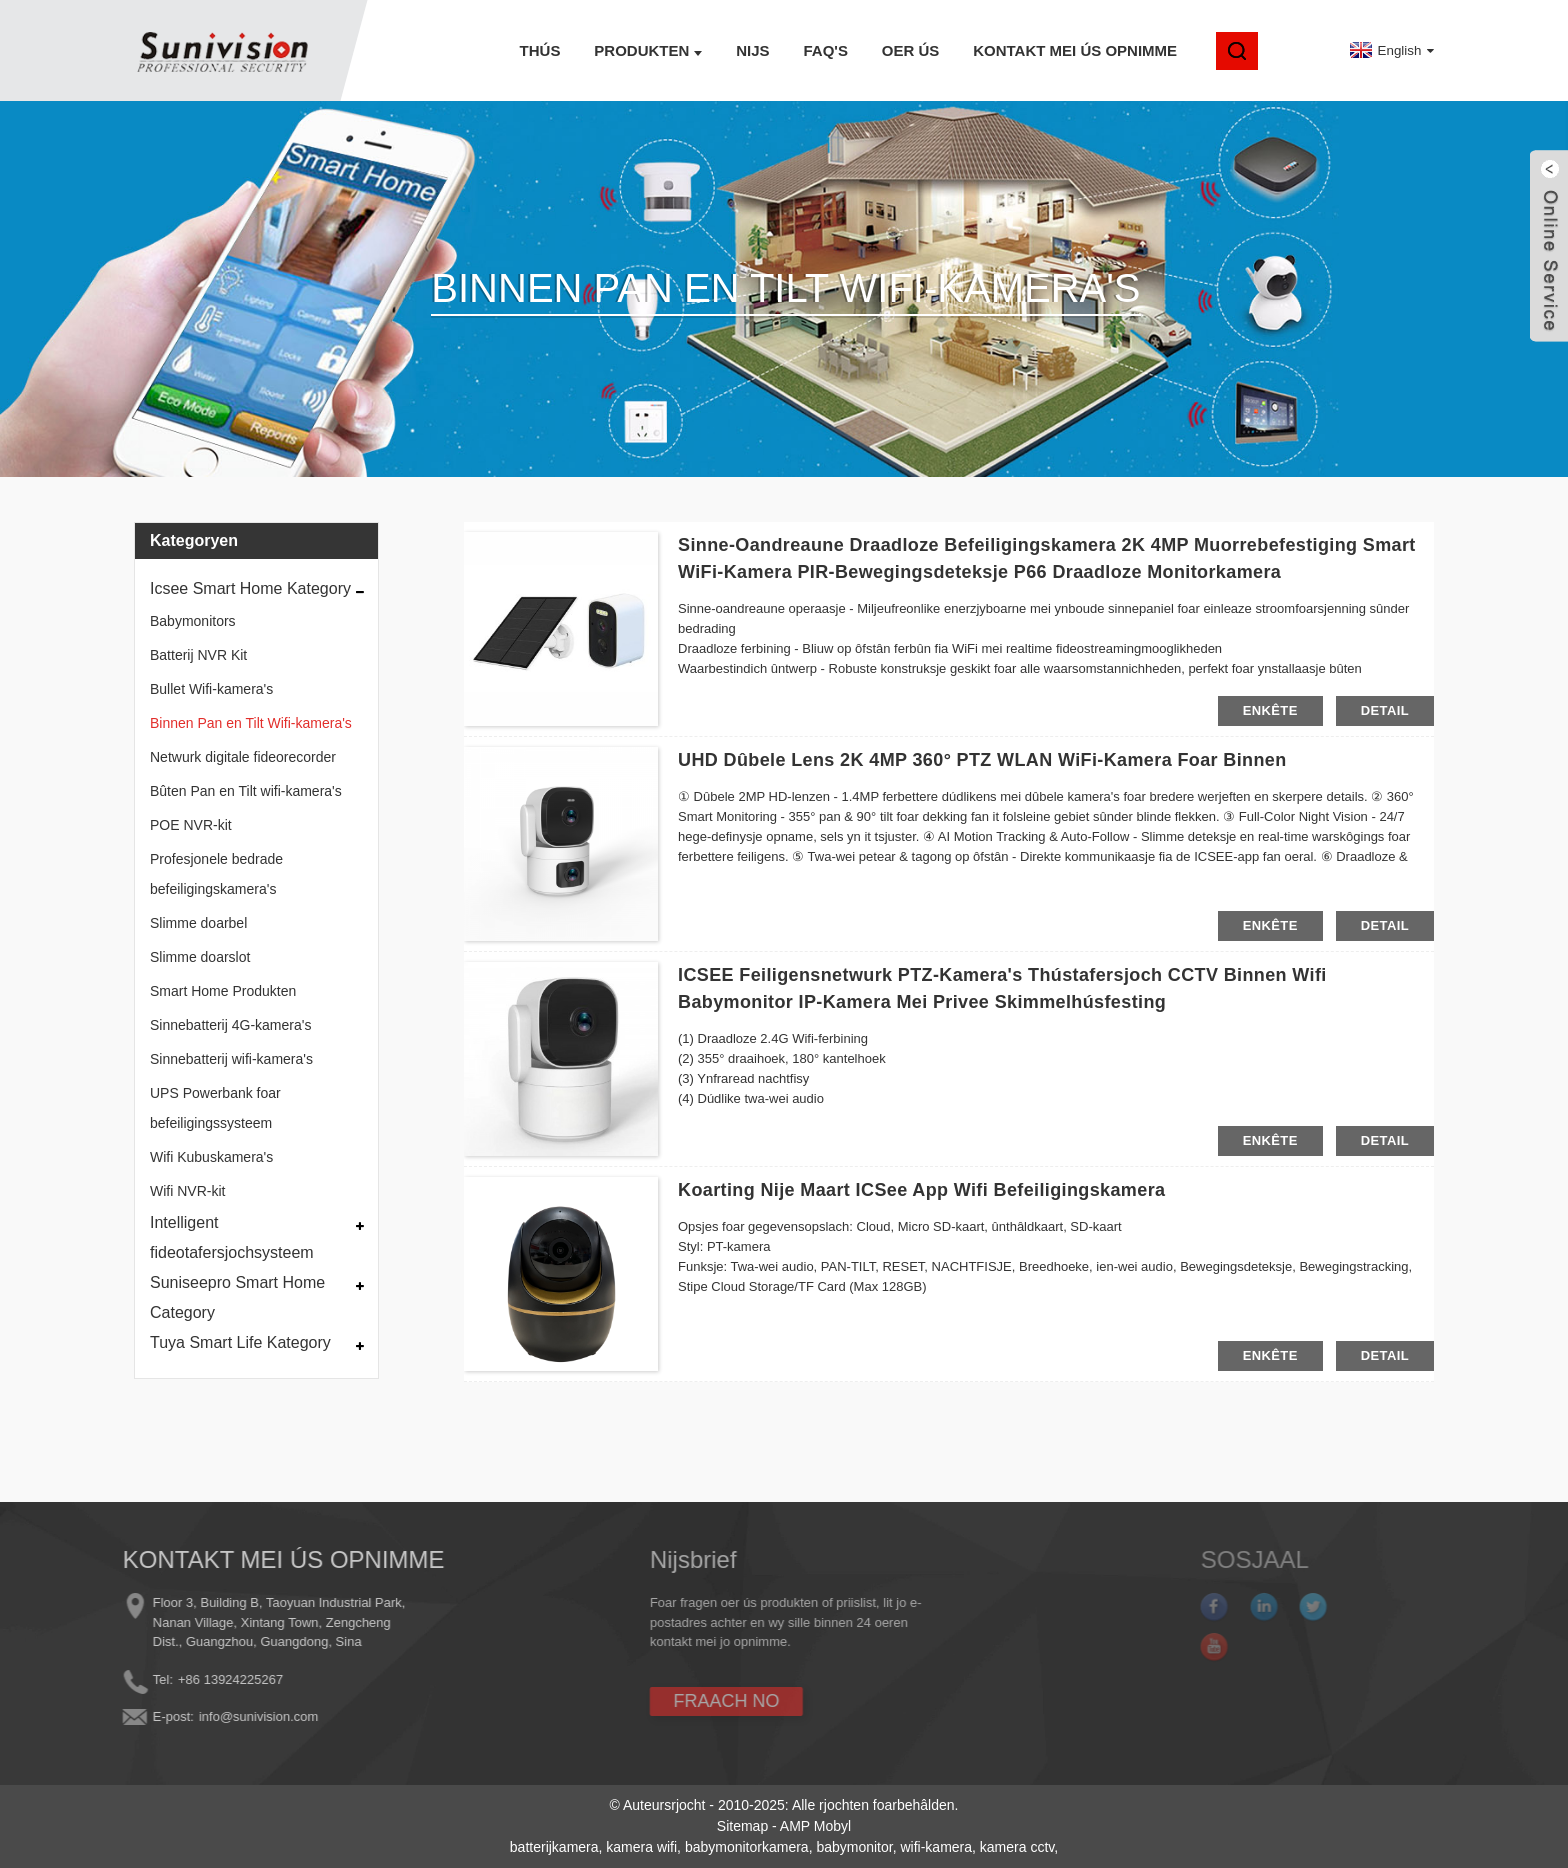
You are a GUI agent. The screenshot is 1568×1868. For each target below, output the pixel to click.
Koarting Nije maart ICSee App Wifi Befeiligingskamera (921, 1190)
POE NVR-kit (191, 825)
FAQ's (825, 50)
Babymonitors (193, 621)
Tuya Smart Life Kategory (240, 1342)
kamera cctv (1017, 1847)
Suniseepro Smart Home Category (237, 1297)
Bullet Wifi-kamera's (211, 689)
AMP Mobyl (815, 1826)
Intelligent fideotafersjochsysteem (232, 1237)
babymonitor (854, 1847)
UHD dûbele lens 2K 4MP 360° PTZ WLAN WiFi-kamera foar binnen (982, 760)
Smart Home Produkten (223, 991)
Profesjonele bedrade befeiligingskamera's (216, 874)
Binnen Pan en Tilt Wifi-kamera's (251, 723)
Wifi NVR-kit (187, 1191)
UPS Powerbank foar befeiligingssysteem (215, 1108)
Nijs (752, 50)
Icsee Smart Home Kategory (250, 588)
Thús (540, 50)
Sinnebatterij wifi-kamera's (231, 1059)
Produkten (648, 50)
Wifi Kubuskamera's (211, 1157)
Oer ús (911, 50)
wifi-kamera (936, 1847)
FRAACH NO (663, 1701)
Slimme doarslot (200, 957)
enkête (1270, 710)
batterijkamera (554, 1847)
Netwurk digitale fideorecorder (243, 757)
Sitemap (742, 1826)
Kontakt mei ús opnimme (1075, 50)
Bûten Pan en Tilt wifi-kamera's (246, 791)
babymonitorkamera (747, 1847)
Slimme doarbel (198, 923)
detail (1385, 710)
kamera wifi (641, 1847)
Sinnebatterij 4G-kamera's (230, 1025)
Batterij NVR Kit (198, 655)
